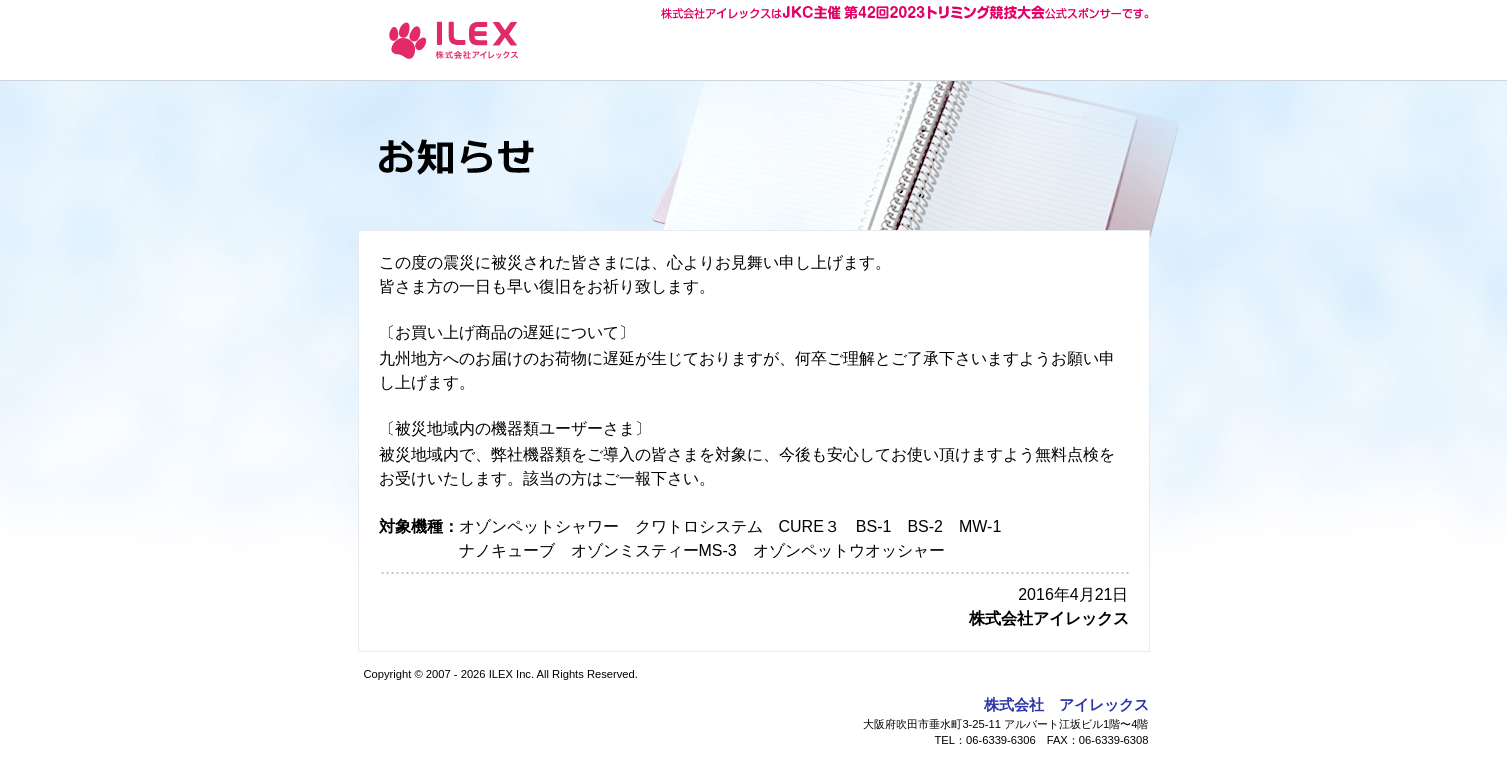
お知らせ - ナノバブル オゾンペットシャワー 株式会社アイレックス (454, 39)
